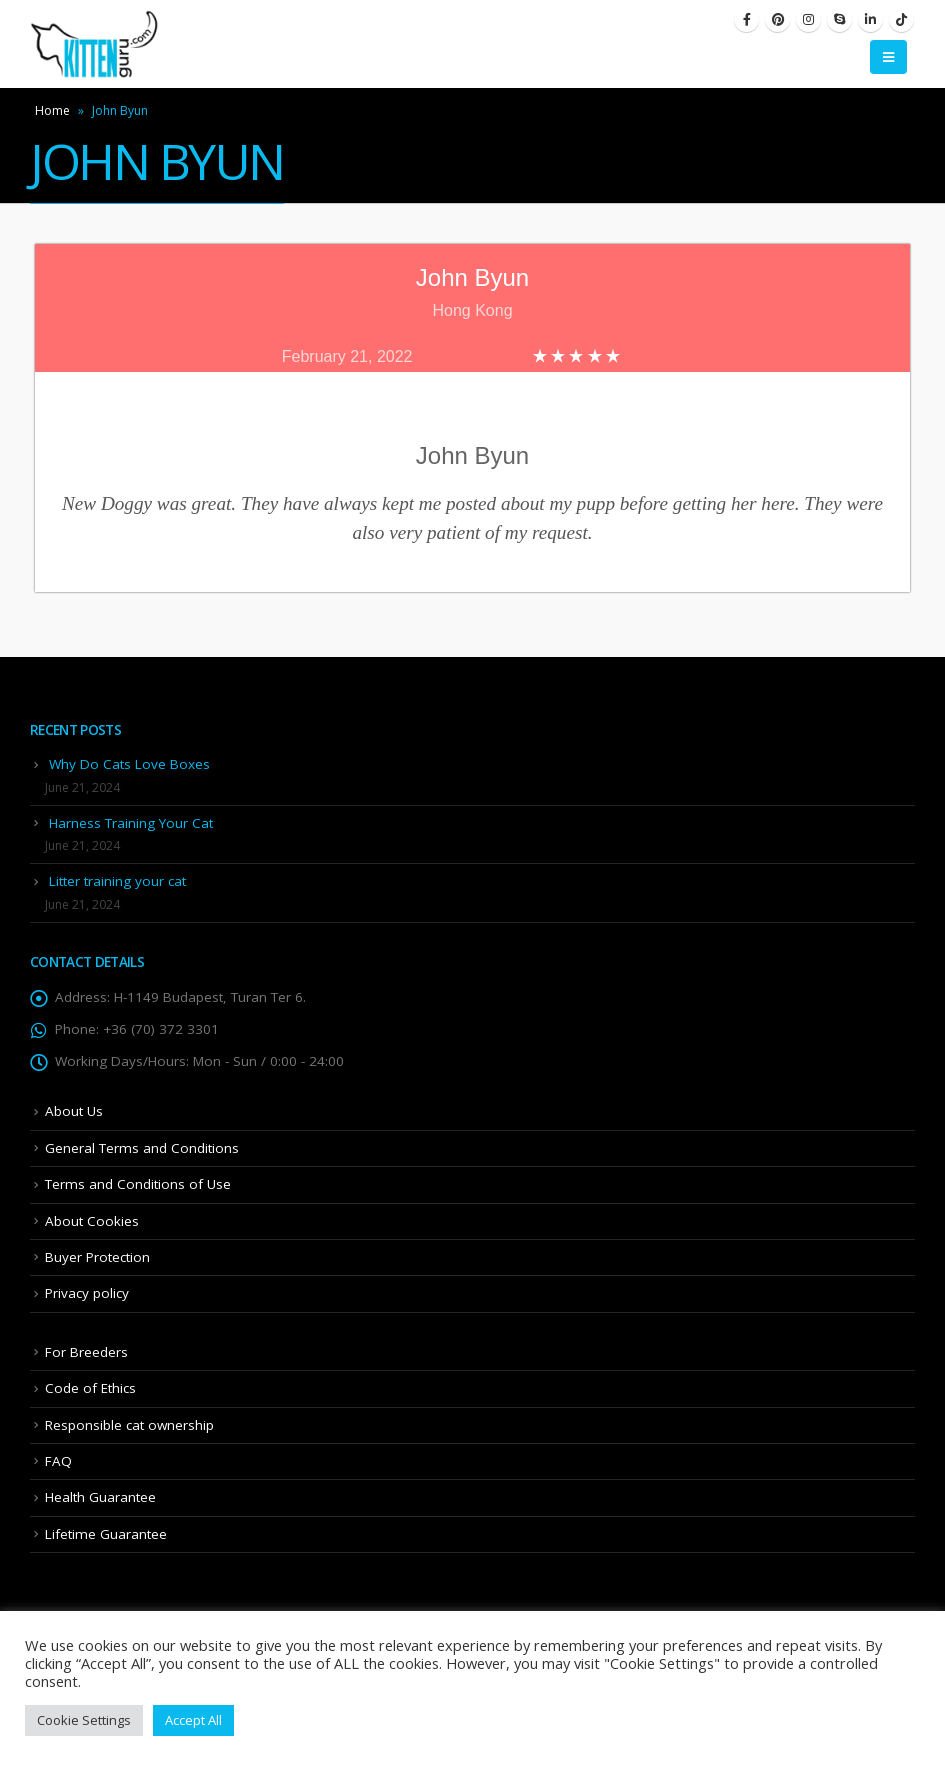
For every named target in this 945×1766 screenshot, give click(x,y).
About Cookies (92, 1221)
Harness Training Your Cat (131, 823)
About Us (74, 1111)
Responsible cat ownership (129, 1425)
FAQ (58, 1461)
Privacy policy (87, 1293)
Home (52, 110)
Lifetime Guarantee (106, 1534)
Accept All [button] (193, 1720)
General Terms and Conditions (142, 1148)
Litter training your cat (117, 881)
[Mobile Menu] (888, 57)
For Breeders (86, 1352)
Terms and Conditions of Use (138, 1184)
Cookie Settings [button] (84, 1720)
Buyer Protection (97, 1257)
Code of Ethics (90, 1388)
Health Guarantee (100, 1497)
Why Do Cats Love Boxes (129, 764)
